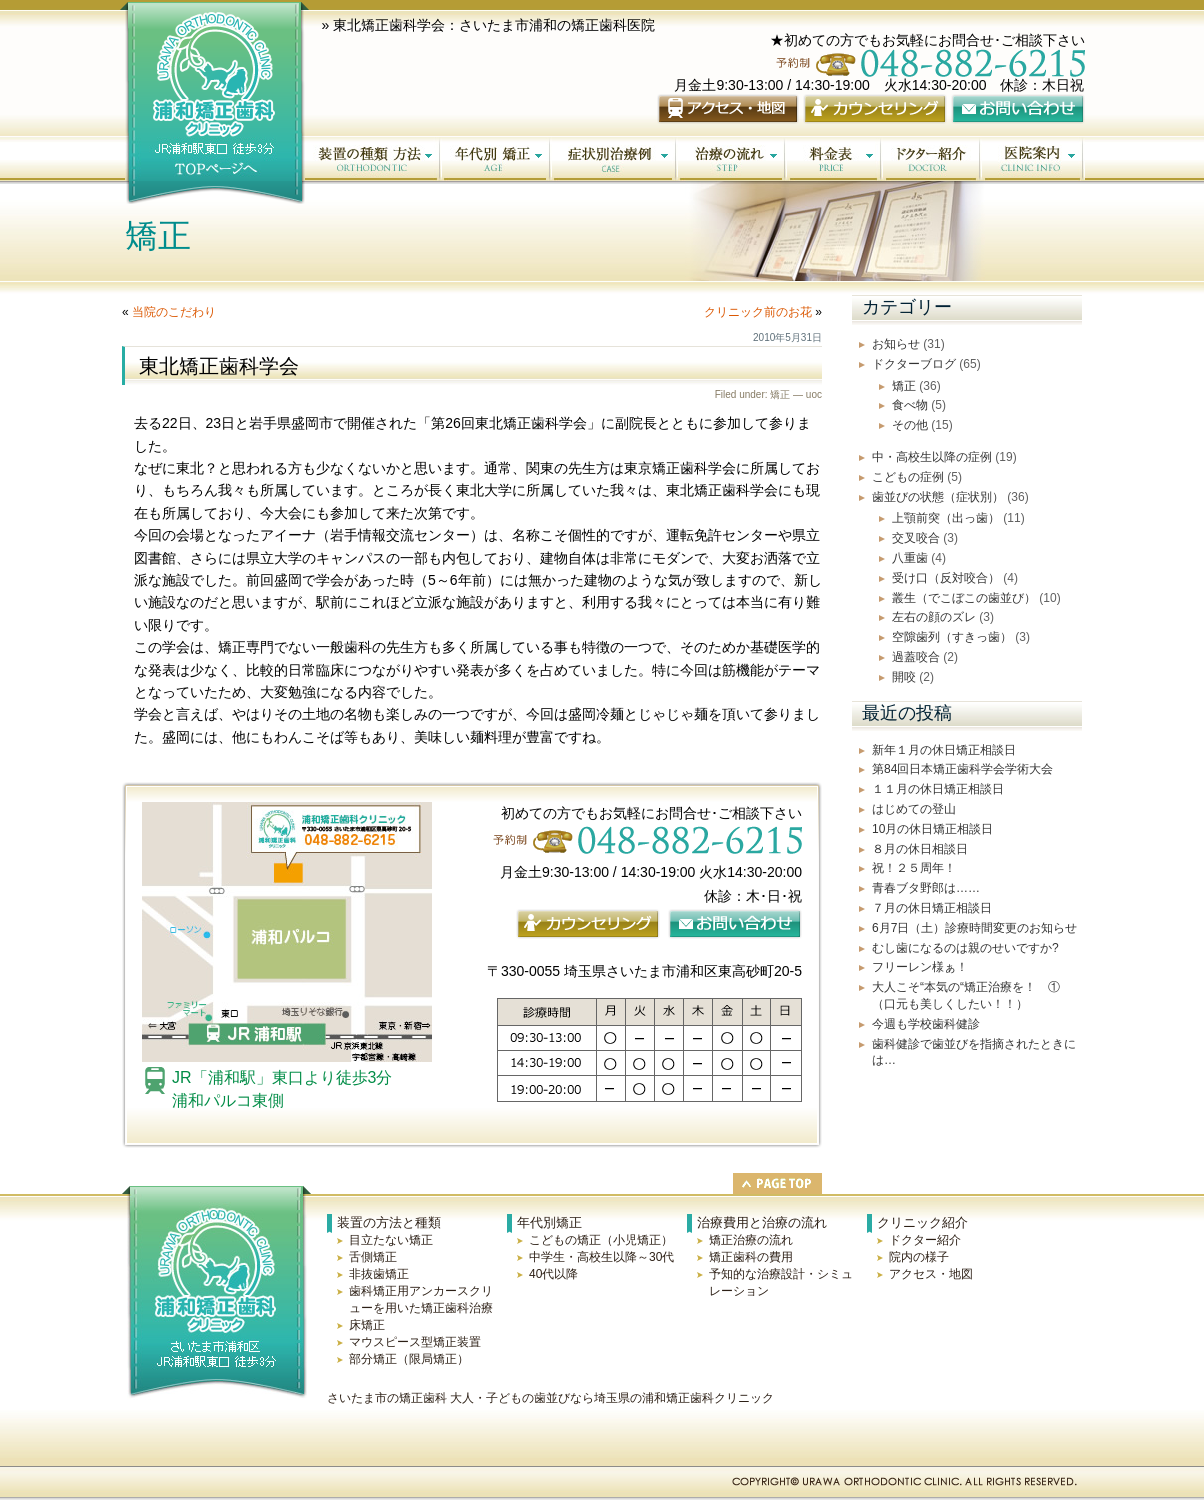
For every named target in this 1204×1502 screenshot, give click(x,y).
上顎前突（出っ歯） (946, 518)
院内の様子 (919, 1257)
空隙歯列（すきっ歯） (952, 637)
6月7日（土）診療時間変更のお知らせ (974, 928)
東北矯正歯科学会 (219, 366)
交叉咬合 (916, 538)
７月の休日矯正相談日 (932, 908)
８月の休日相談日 (920, 849)
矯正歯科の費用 (751, 1257)
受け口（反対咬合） (946, 578)
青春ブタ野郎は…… (926, 888)
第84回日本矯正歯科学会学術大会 (962, 769)
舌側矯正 (373, 1257)
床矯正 (367, 1325)
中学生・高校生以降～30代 (601, 1257)
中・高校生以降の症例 (932, 457)
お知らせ (896, 344)
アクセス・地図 (931, 1274)
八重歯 (910, 558)
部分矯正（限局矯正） (409, 1359)
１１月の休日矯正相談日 (938, 789)
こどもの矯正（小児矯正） (601, 1240)
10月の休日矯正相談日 (932, 829)
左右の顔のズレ (934, 617)
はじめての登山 (914, 809)
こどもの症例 (908, 477)
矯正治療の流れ (751, 1240)
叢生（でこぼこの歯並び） (964, 598)
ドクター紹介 (925, 1240)
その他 (910, 425)
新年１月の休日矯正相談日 (944, 750)
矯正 (780, 394)
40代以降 (553, 1274)
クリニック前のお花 (758, 312)
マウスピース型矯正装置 (415, 1342)
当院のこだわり (174, 312)
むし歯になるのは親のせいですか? (965, 948)
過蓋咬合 (916, 657)
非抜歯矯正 (379, 1274)
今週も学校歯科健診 (926, 1024)
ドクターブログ (914, 364)
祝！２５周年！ (914, 868)
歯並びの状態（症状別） (938, 497)
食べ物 (910, 405)
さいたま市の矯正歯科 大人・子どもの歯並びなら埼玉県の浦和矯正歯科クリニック (550, 1398)
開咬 (904, 677)
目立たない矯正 (391, 1240)
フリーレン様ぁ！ (920, 967)
